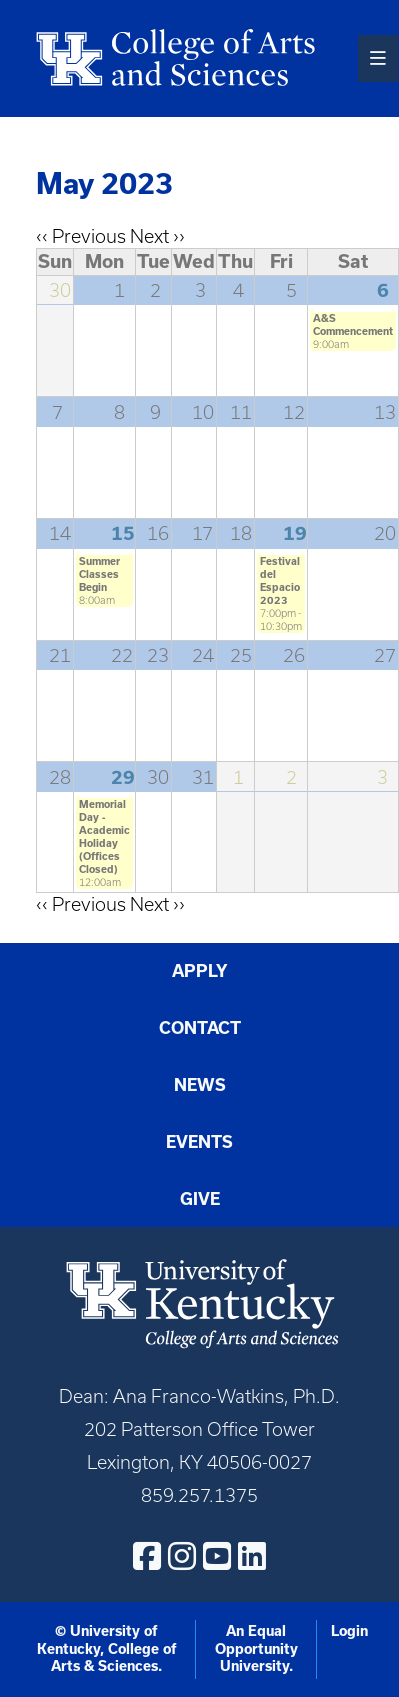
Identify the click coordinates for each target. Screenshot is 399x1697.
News (200, 1085)
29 (123, 777)
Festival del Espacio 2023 (280, 580)
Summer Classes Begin (99, 574)
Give (200, 1199)
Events (199, 1142)
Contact (200, 1028)
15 (123, 533)
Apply (200, 971)
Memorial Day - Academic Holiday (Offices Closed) (104, 836)
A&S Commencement (353, 324)
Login (349, 1631)
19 (295, 533)
